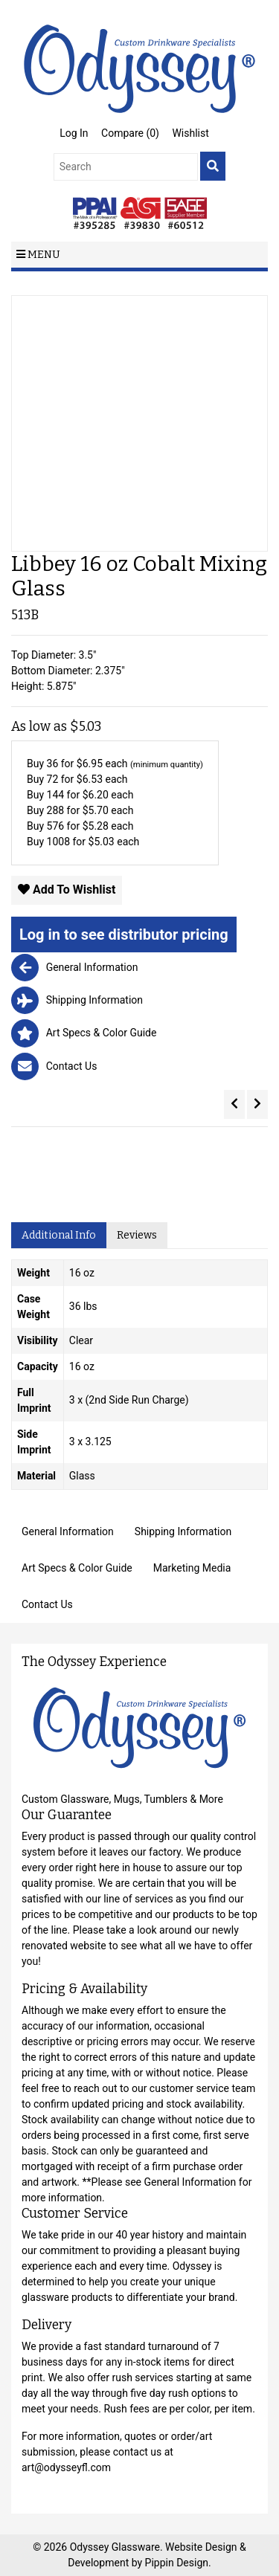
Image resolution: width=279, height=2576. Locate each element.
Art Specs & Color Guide (77, 1568)
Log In (74, 133)
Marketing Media (192, 1568)
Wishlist (190, 133)
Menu (38, 254)
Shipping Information (183, 1531)
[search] (212, 166)
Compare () (130, 133)
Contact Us (47, 1604)
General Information (68, 1531)
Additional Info (59, 1235)
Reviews (137, 1235)
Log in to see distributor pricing (123, 934)
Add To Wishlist (66, 889)
